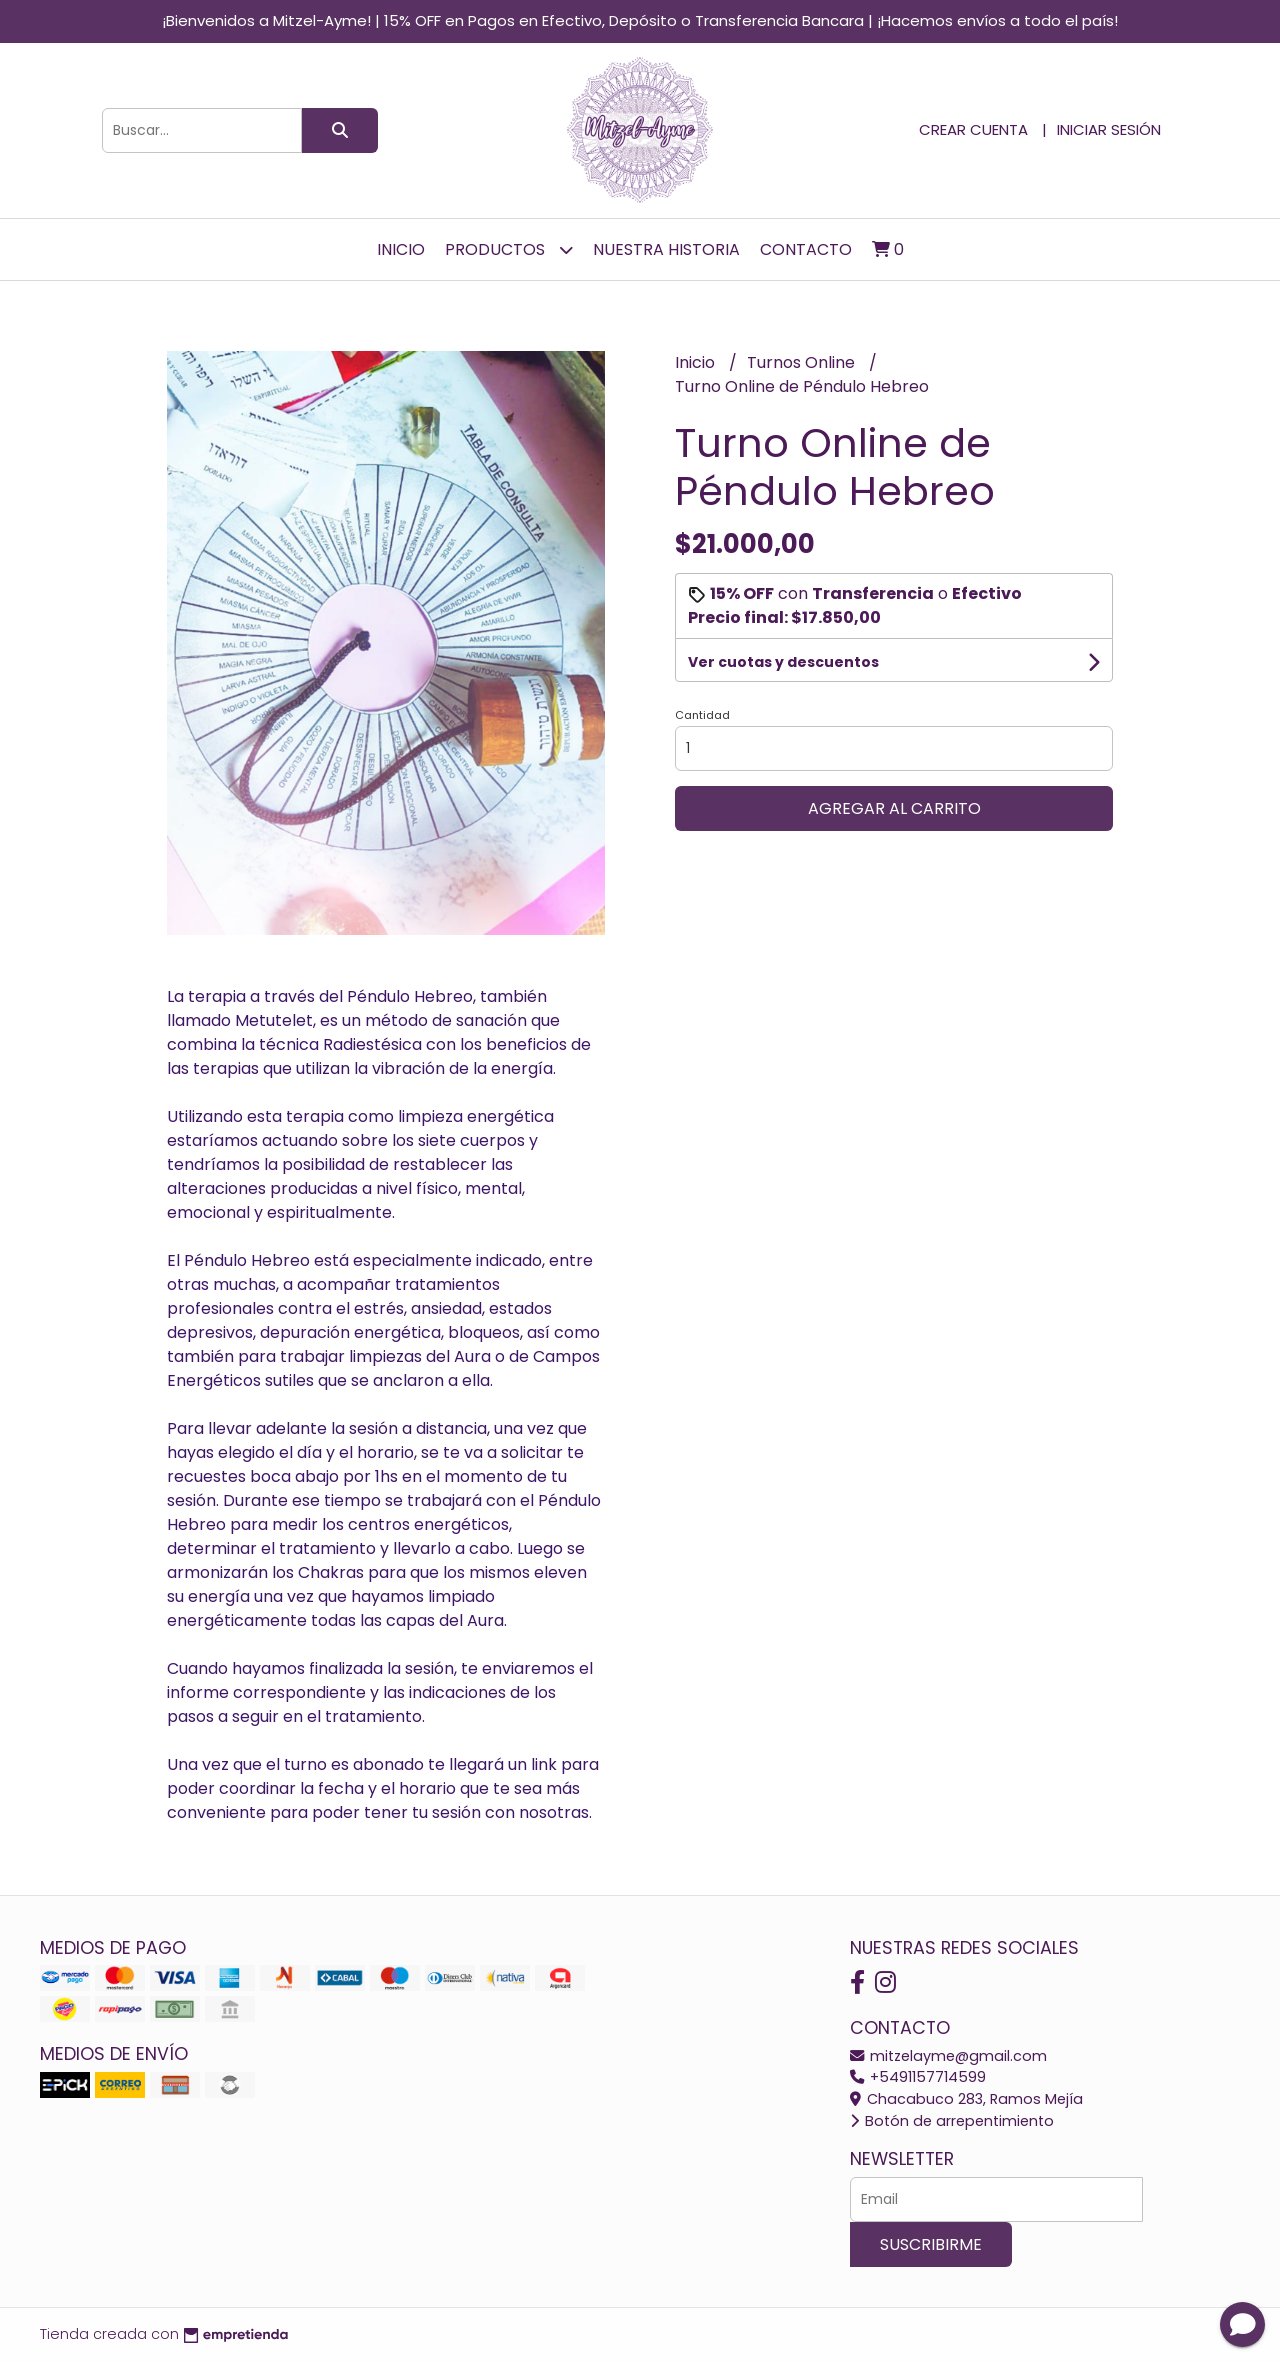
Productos (509, 249)
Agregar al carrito (894, 808)
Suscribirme (931, 2244)
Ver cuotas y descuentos (783, 662)
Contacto (806, 249)
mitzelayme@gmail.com (948, 2056)
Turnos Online (803, 362)
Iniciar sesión (1109, 129)
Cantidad (702, 715)
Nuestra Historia (666, 249)
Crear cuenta (973, 129)
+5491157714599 (918, 2077)
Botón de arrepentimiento (952, 2121)
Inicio (401, 249)
